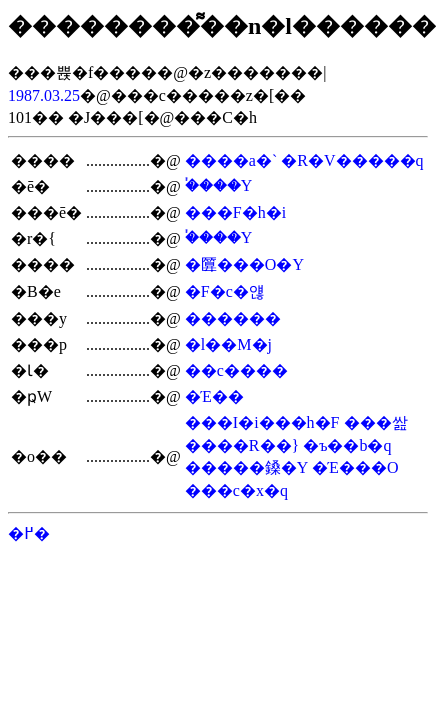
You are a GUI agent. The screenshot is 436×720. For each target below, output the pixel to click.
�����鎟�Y (246, 467)
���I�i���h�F (262, 422)
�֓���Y (219, 185)
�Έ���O (355, 467)
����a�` (231, 160)
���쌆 (376, 422)
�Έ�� (214, 396)
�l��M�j (228, 344)
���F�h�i (235, 212)
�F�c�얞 (225, 291)
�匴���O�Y (244, 264)
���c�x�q (236, 490)
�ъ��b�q (347, 445)
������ (233, 318)
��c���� (236, 370)
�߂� (29, 533)
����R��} (242, 445)
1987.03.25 (44, 95)
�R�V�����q (352, 160)
